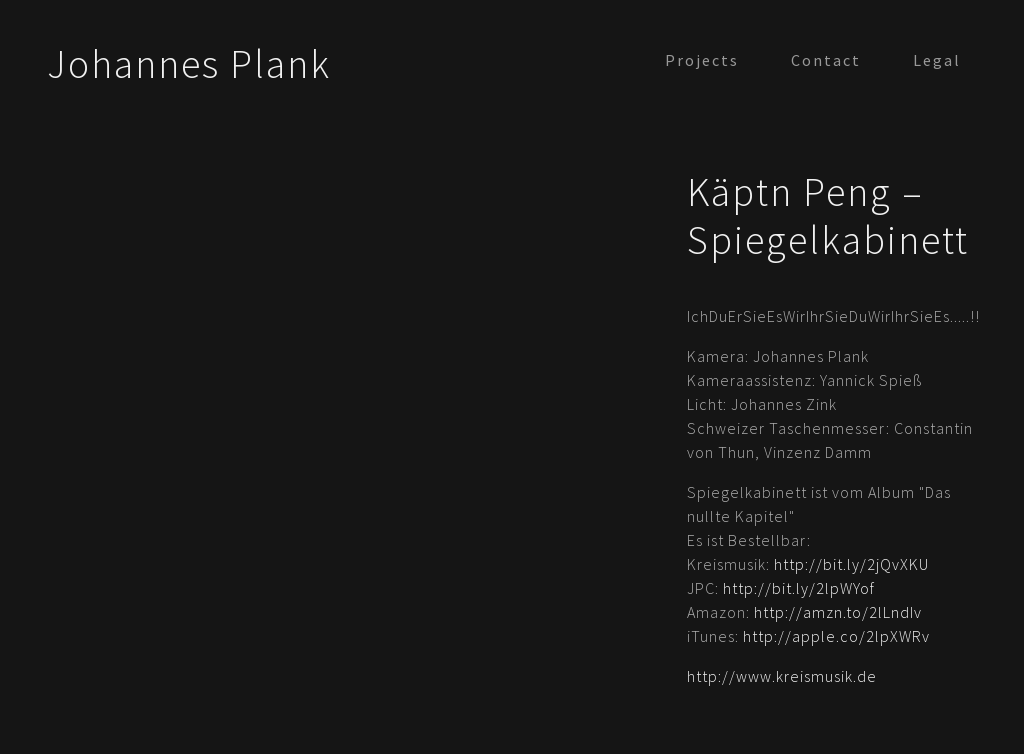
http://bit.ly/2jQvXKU (851, 564)
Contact (826, 60)
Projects (702, 60)
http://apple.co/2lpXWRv (836, 636)
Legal (937, 60)
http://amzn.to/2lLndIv (838, 612)
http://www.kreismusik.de (782, 676)
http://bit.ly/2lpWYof (799, 588)
